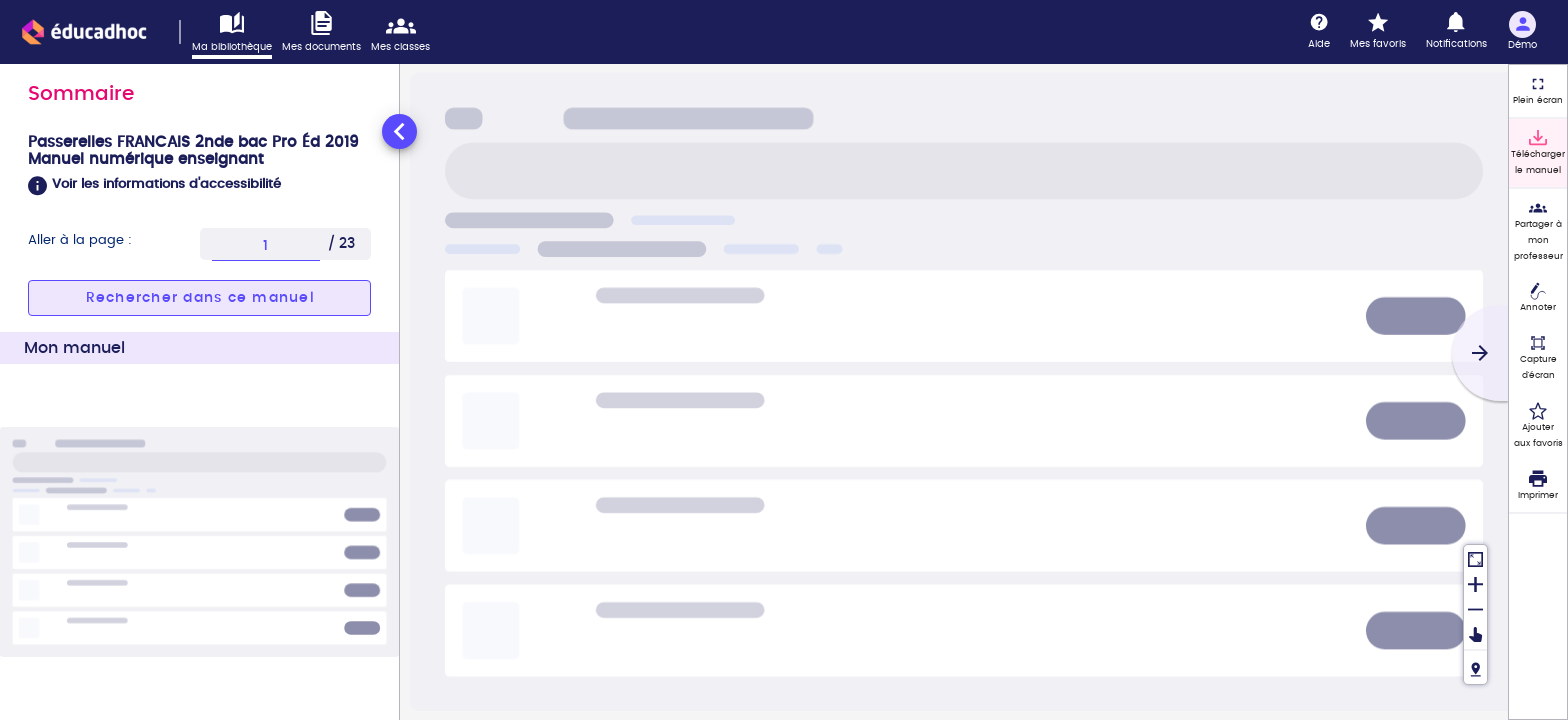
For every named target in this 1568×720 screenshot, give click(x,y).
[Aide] (1319, 32)
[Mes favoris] (1378, 32)
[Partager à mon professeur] (1538, 231)
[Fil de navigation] (1475, 666)
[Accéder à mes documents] (326, 33)
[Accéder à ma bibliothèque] (237, 35)
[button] (199, 186)
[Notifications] (1456, 32)
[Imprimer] (1538, 486)
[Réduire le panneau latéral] (399, 131)
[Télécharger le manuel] (1538, 153)
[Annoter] (1538, 299)
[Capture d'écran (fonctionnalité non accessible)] (1538, 358)
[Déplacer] (1475, 634)
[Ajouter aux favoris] (1538, 426)
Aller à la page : (80, 240)
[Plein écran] (1538, 91)
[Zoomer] (1475, 582)
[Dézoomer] (1475, 607)
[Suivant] (1480, 353)
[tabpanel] (199, 415)
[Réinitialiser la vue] (1475, 557)
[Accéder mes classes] (405, 33)
